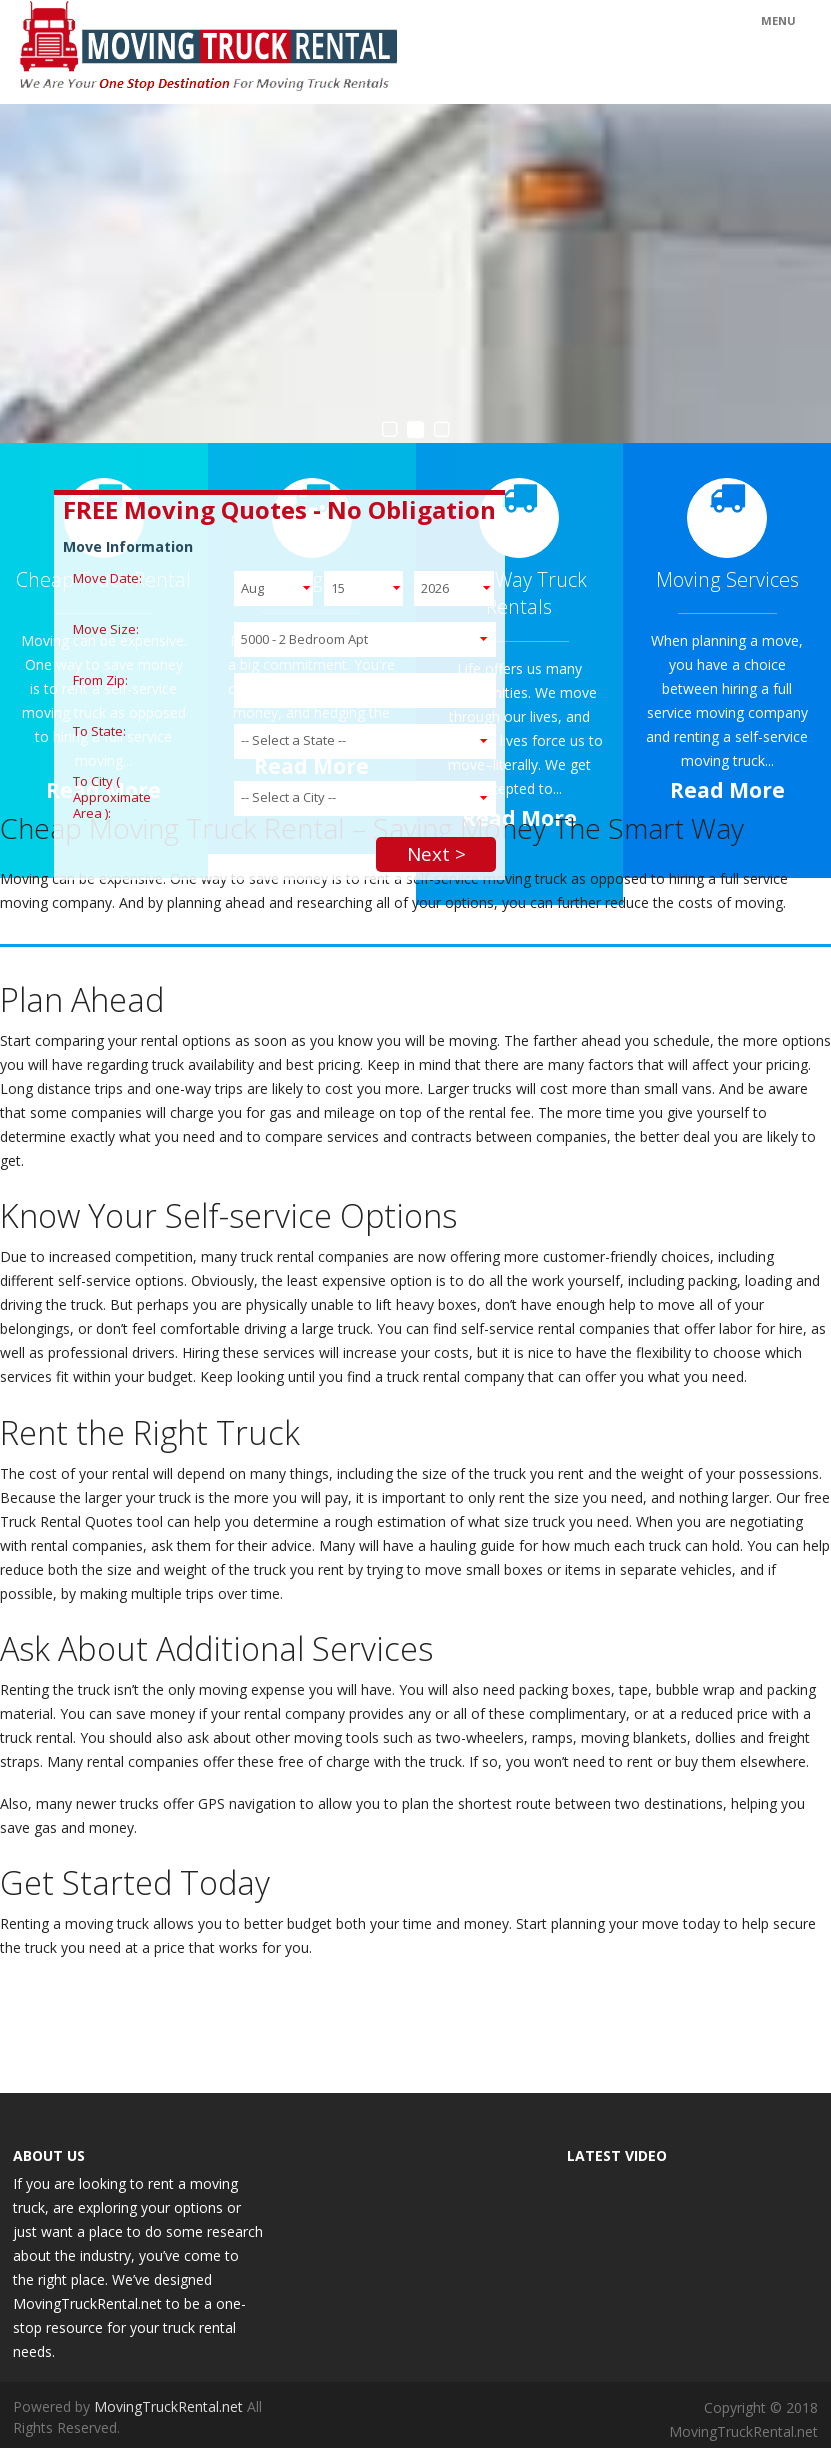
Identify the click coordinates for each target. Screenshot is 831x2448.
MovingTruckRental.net (170, 2406)
